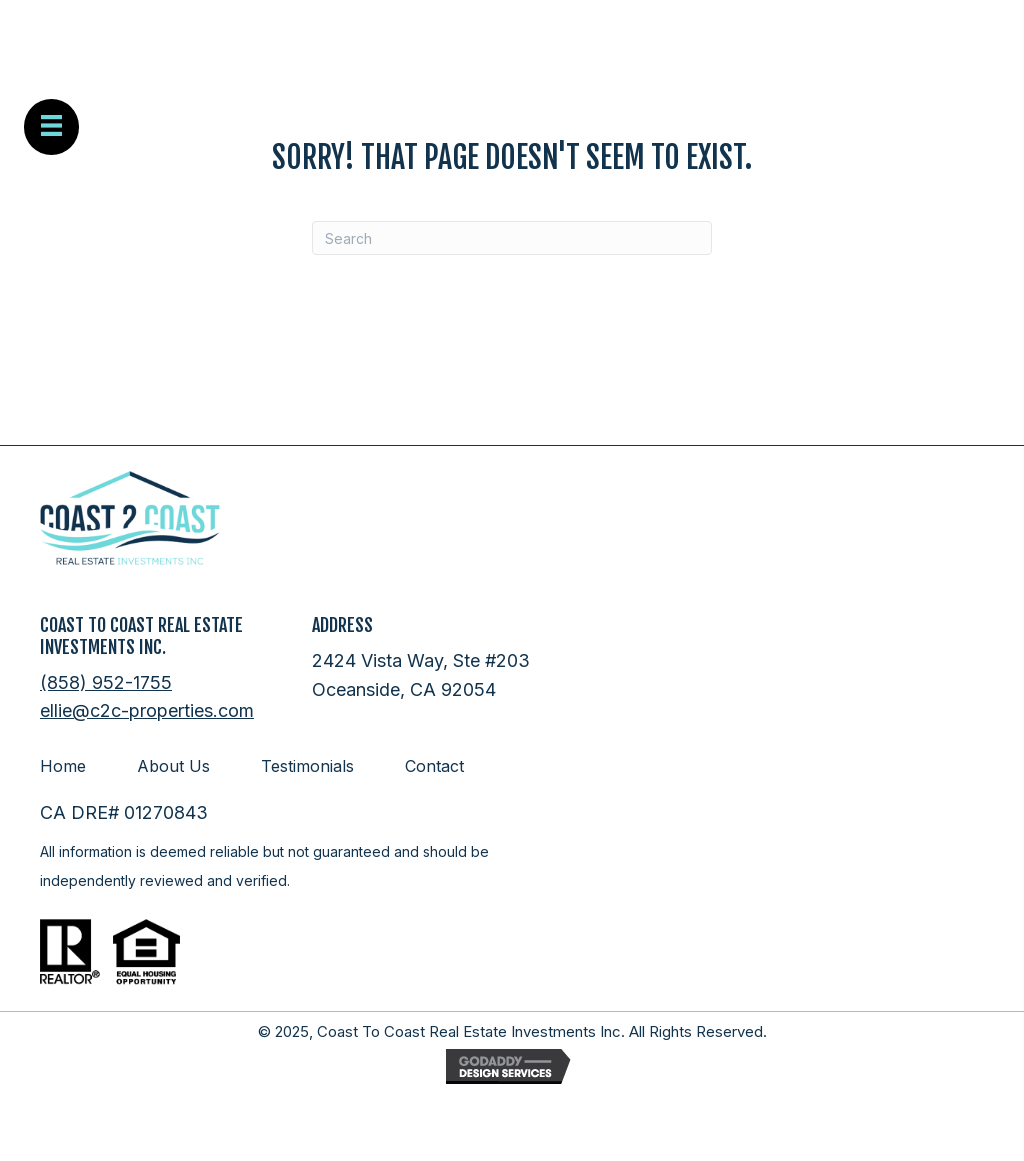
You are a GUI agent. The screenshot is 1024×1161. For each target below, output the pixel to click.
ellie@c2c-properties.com (147, 710)
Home (63, 766)
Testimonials (307, 766)
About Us (173, 766)
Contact (434, 766)
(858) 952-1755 (106, 682)
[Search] (512, 238)
